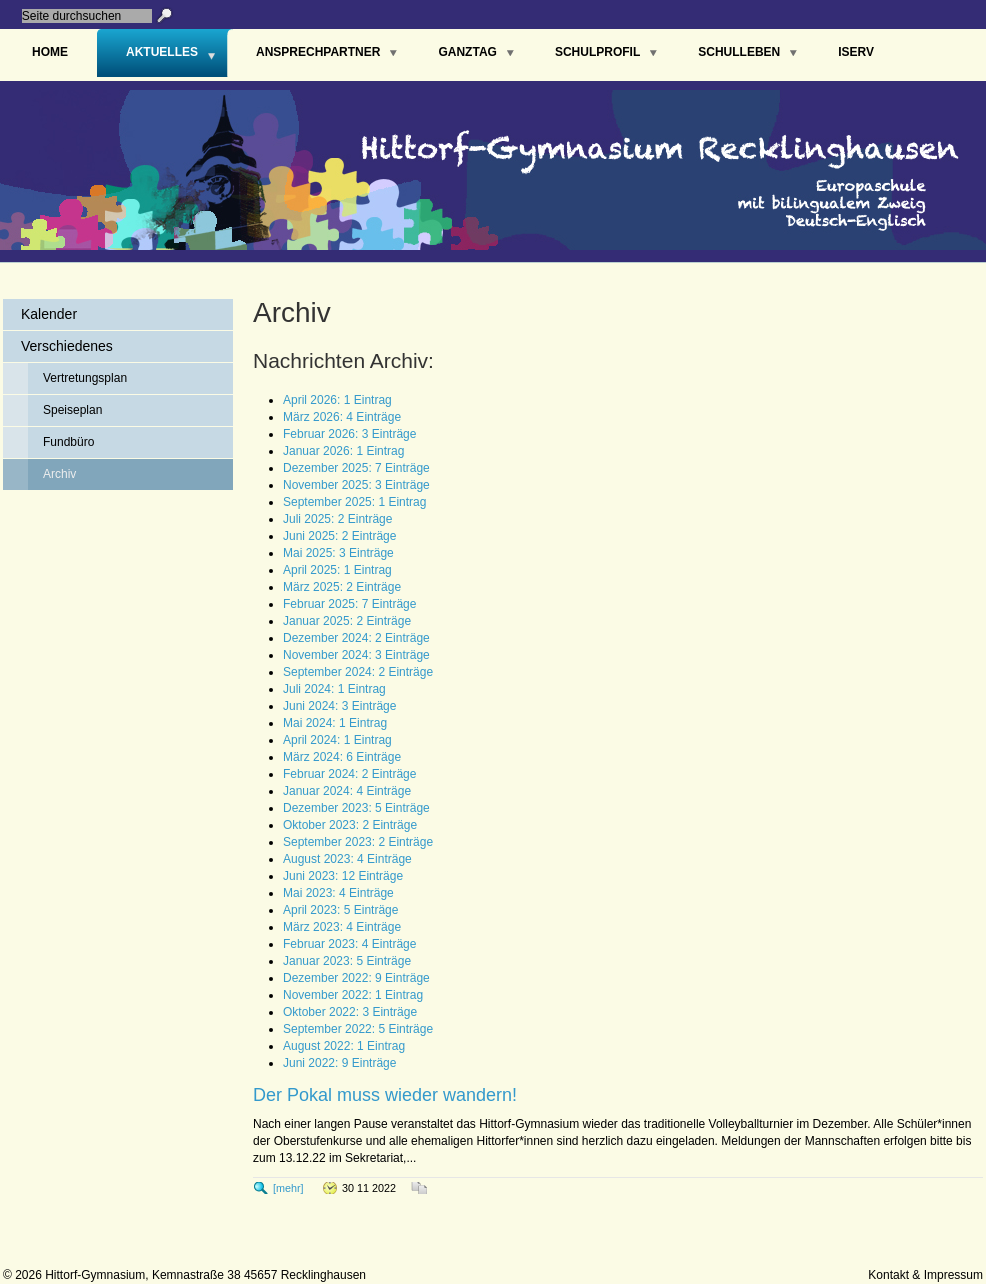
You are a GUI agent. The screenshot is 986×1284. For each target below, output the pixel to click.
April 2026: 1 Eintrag (337, 400)
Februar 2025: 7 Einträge (349, 604)
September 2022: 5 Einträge (358, 1029)
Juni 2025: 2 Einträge (339, 536)
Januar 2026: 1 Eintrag (343, 451)
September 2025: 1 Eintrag (354, 502)
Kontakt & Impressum (925, 1275)
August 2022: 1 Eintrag (344, 1046)
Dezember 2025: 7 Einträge (356, 468)
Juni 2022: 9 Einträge (339, 1063)
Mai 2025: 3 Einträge (338, 553)
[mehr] (288, 1188)
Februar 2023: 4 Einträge (349, 944)
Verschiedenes (67, 346)
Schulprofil (597, 52)
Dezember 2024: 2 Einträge (356, 638)
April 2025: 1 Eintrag (337, 570)
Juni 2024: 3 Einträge (339, 706)
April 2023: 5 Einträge (340, 910)
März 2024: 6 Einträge (342, 757)
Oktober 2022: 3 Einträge (350, 1012)
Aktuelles (162, 52)
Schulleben (739, 52)
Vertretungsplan (85, 378)
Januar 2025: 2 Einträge (347, 621)
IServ (856, 52)
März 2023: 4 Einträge (342, 927)
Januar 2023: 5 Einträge (347, 961)
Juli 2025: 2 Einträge (337, 519)
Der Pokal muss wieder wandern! (385, 1095)
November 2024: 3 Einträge (356, 655)
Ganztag (467, 52)
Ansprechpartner (318, 52)
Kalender (49, 314)
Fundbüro (68, 442)
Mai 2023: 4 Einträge (338, 893)
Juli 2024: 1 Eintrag (334, 689)
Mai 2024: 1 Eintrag (335, 723)
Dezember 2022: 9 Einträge (356, 978)
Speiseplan (72, 410)
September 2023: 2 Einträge (358, 842)
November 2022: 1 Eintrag (353, 995)
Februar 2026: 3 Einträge (349, 434)
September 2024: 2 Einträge (358, 672)
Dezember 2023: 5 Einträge (356, 808)
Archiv (59, 474)
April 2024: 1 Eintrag (337, 740)
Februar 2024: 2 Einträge (349, 774)
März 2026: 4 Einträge (342, 417)
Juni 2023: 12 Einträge (343, 876)
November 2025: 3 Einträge (356, 485)
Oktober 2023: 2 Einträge (350, 825)
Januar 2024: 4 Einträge (347, 791)
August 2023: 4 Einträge (347, 859)
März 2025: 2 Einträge (342, 587)
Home (50, 52)
